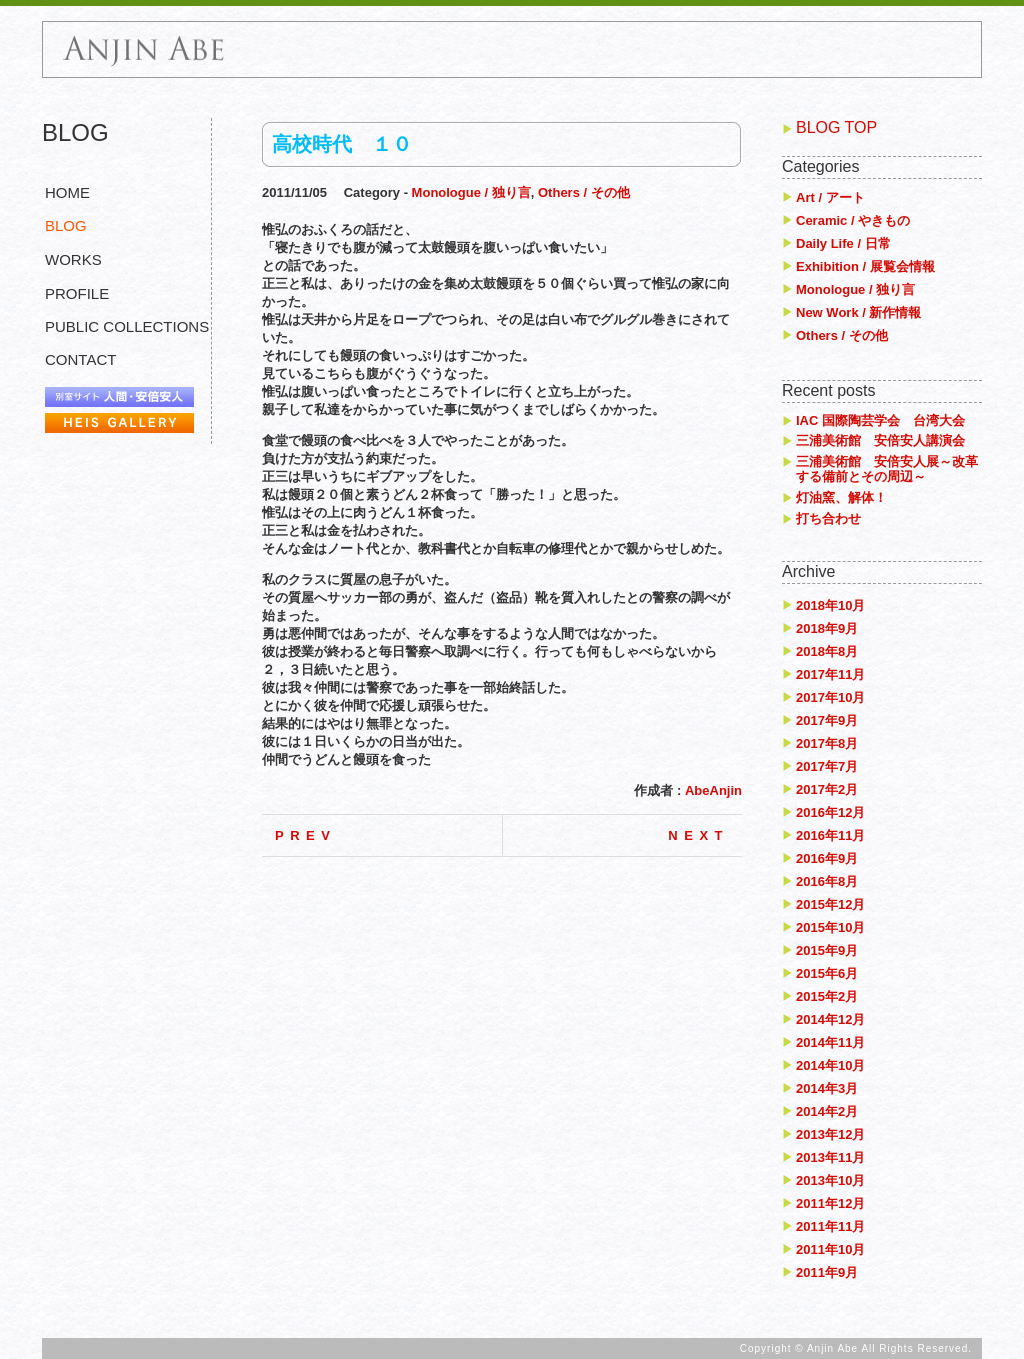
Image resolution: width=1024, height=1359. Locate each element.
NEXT (698, 835)
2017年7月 (827, 766)
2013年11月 (830, 1157)
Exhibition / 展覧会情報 (865, 266)
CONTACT (80, 359)
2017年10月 (830, 697)
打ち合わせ (828, 518)
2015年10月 (830, 927)
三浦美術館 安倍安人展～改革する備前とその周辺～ (887, 469)
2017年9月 (827, 720)
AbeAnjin (713, 790)
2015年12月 (830, 904)
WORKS (73, 259)
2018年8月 (827, 651)
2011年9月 (827, 1272)
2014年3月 (827, 1088)
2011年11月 (830, 1226)
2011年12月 (830, 1203)
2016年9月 (827, 858)
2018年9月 (827, 628)
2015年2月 (827, 996)
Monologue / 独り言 (471, 192)
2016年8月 (827, 881)
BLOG (66, 225)
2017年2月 (827, 789)
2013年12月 (830, 1134)
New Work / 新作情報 (858, 312)
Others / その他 (584, 192)
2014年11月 (830, 1042)
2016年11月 (830, 835)
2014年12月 (830, 1019)
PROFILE (77, 293)
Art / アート (830, 197)
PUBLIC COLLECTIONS (127, 326)
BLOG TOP (836, 127)
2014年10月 (830, 1065)
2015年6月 (827, 973)
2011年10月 (830, 1249)
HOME (67, 192)
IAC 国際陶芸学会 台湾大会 (880, 420)
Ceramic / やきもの (853, 220)
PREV (305, 835)
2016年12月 (830, 812)
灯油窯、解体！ (841, 497)
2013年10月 (830, 1180)
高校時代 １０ (342, 144)
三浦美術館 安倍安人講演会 (880, 440)
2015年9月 (827, 950)
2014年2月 (827, 1111)
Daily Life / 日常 (843, 243)
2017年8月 (827, 743)
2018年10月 (830, 605)
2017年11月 (830, 674)
